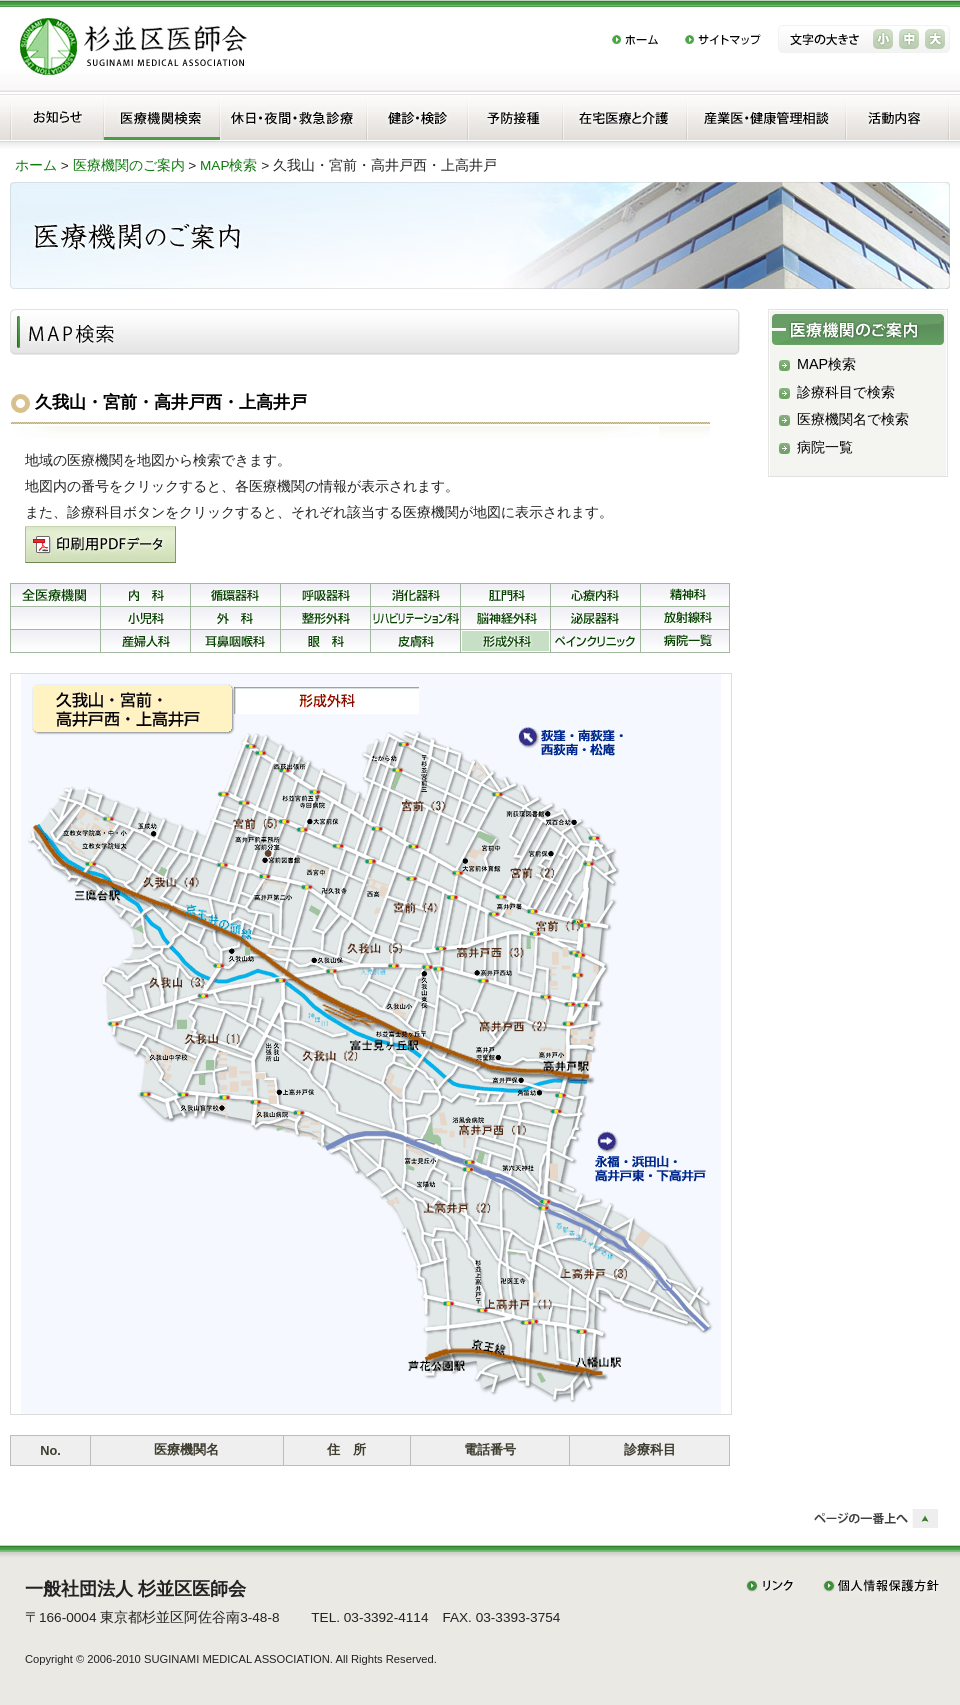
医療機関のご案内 (129, 165)
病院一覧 (825, 447)
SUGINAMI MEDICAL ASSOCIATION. (238, 1659)
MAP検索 (228, 165)
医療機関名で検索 (853, 419)
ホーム (36, 165)
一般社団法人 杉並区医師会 (135, 1589)
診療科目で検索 (846, 392)
